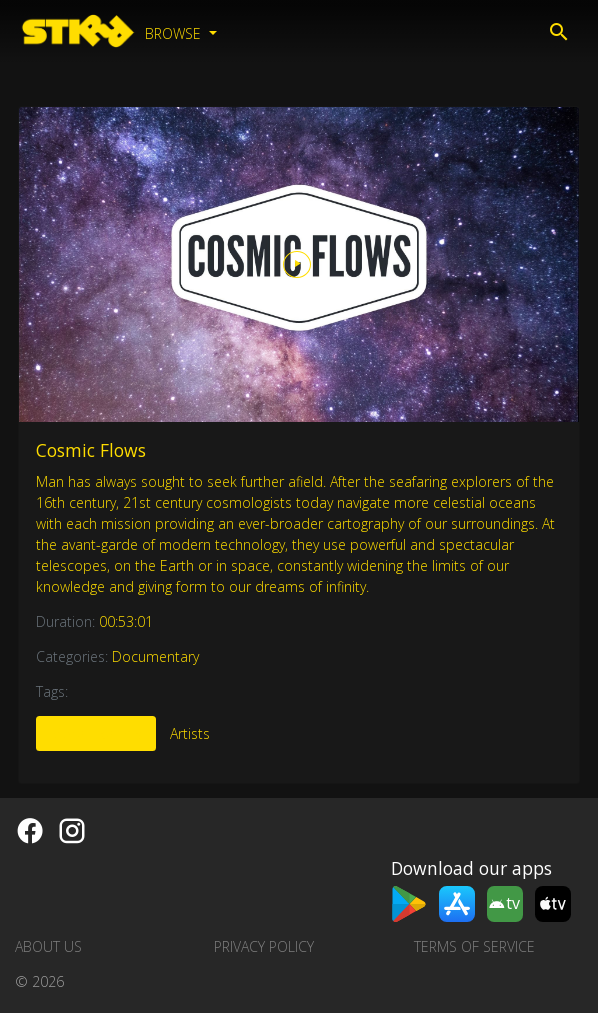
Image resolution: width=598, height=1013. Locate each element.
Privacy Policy (264, 946)
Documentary (155, 656)
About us (48, 946)
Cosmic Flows (91, 450)
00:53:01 (126, 621)
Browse (175, 33)
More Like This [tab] (96, 733)
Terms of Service (474, 946)
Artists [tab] (190, 733)
